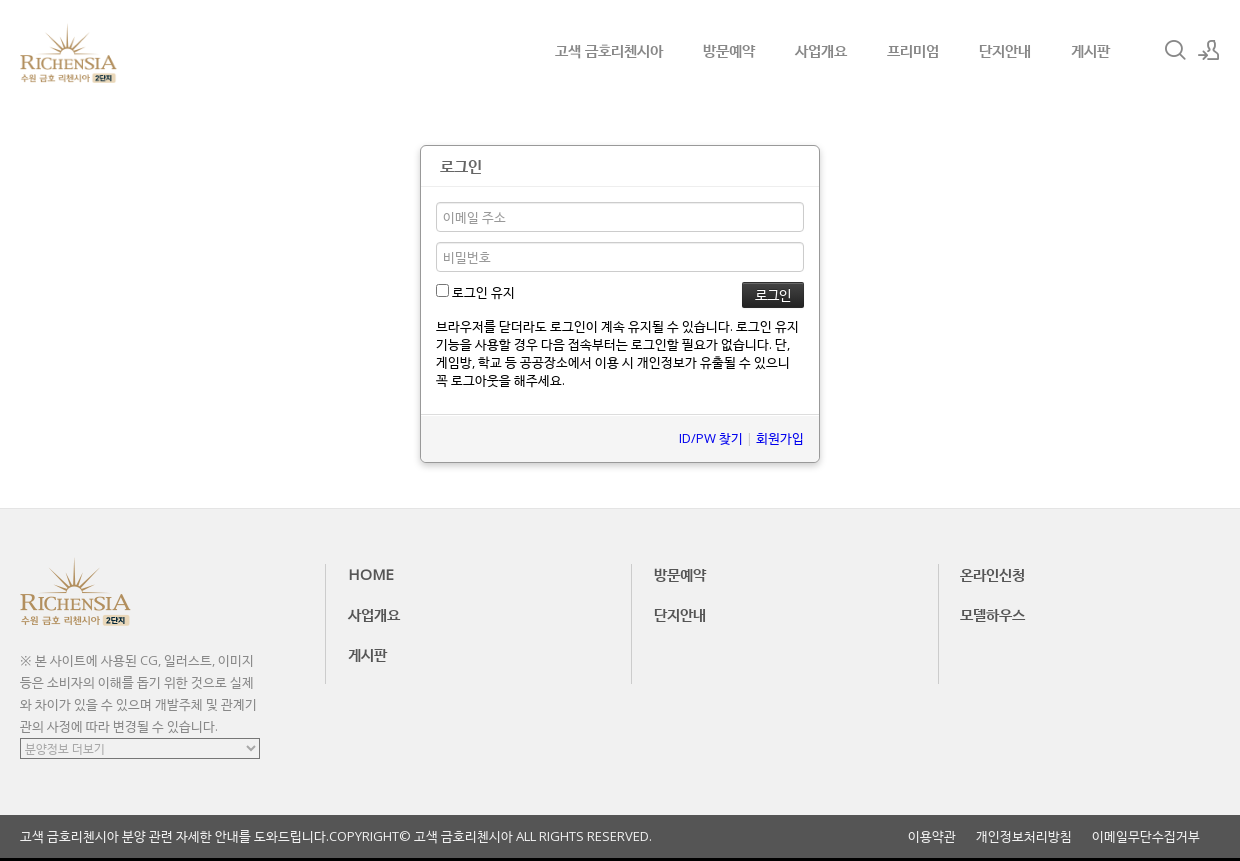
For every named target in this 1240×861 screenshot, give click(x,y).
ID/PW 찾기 (711, 438)
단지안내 (1005, 50)
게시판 (1090, 50)
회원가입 (780, 438)
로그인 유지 (475, 292)
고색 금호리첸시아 (609, 50)
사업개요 (821, 50)
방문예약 (729, 50)
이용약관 (932, 836)
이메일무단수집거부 (1146, 836)
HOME (371, 574)
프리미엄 (913, 50)
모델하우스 (992, 614)
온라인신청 (992, 574)
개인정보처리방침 (1024, 836)
